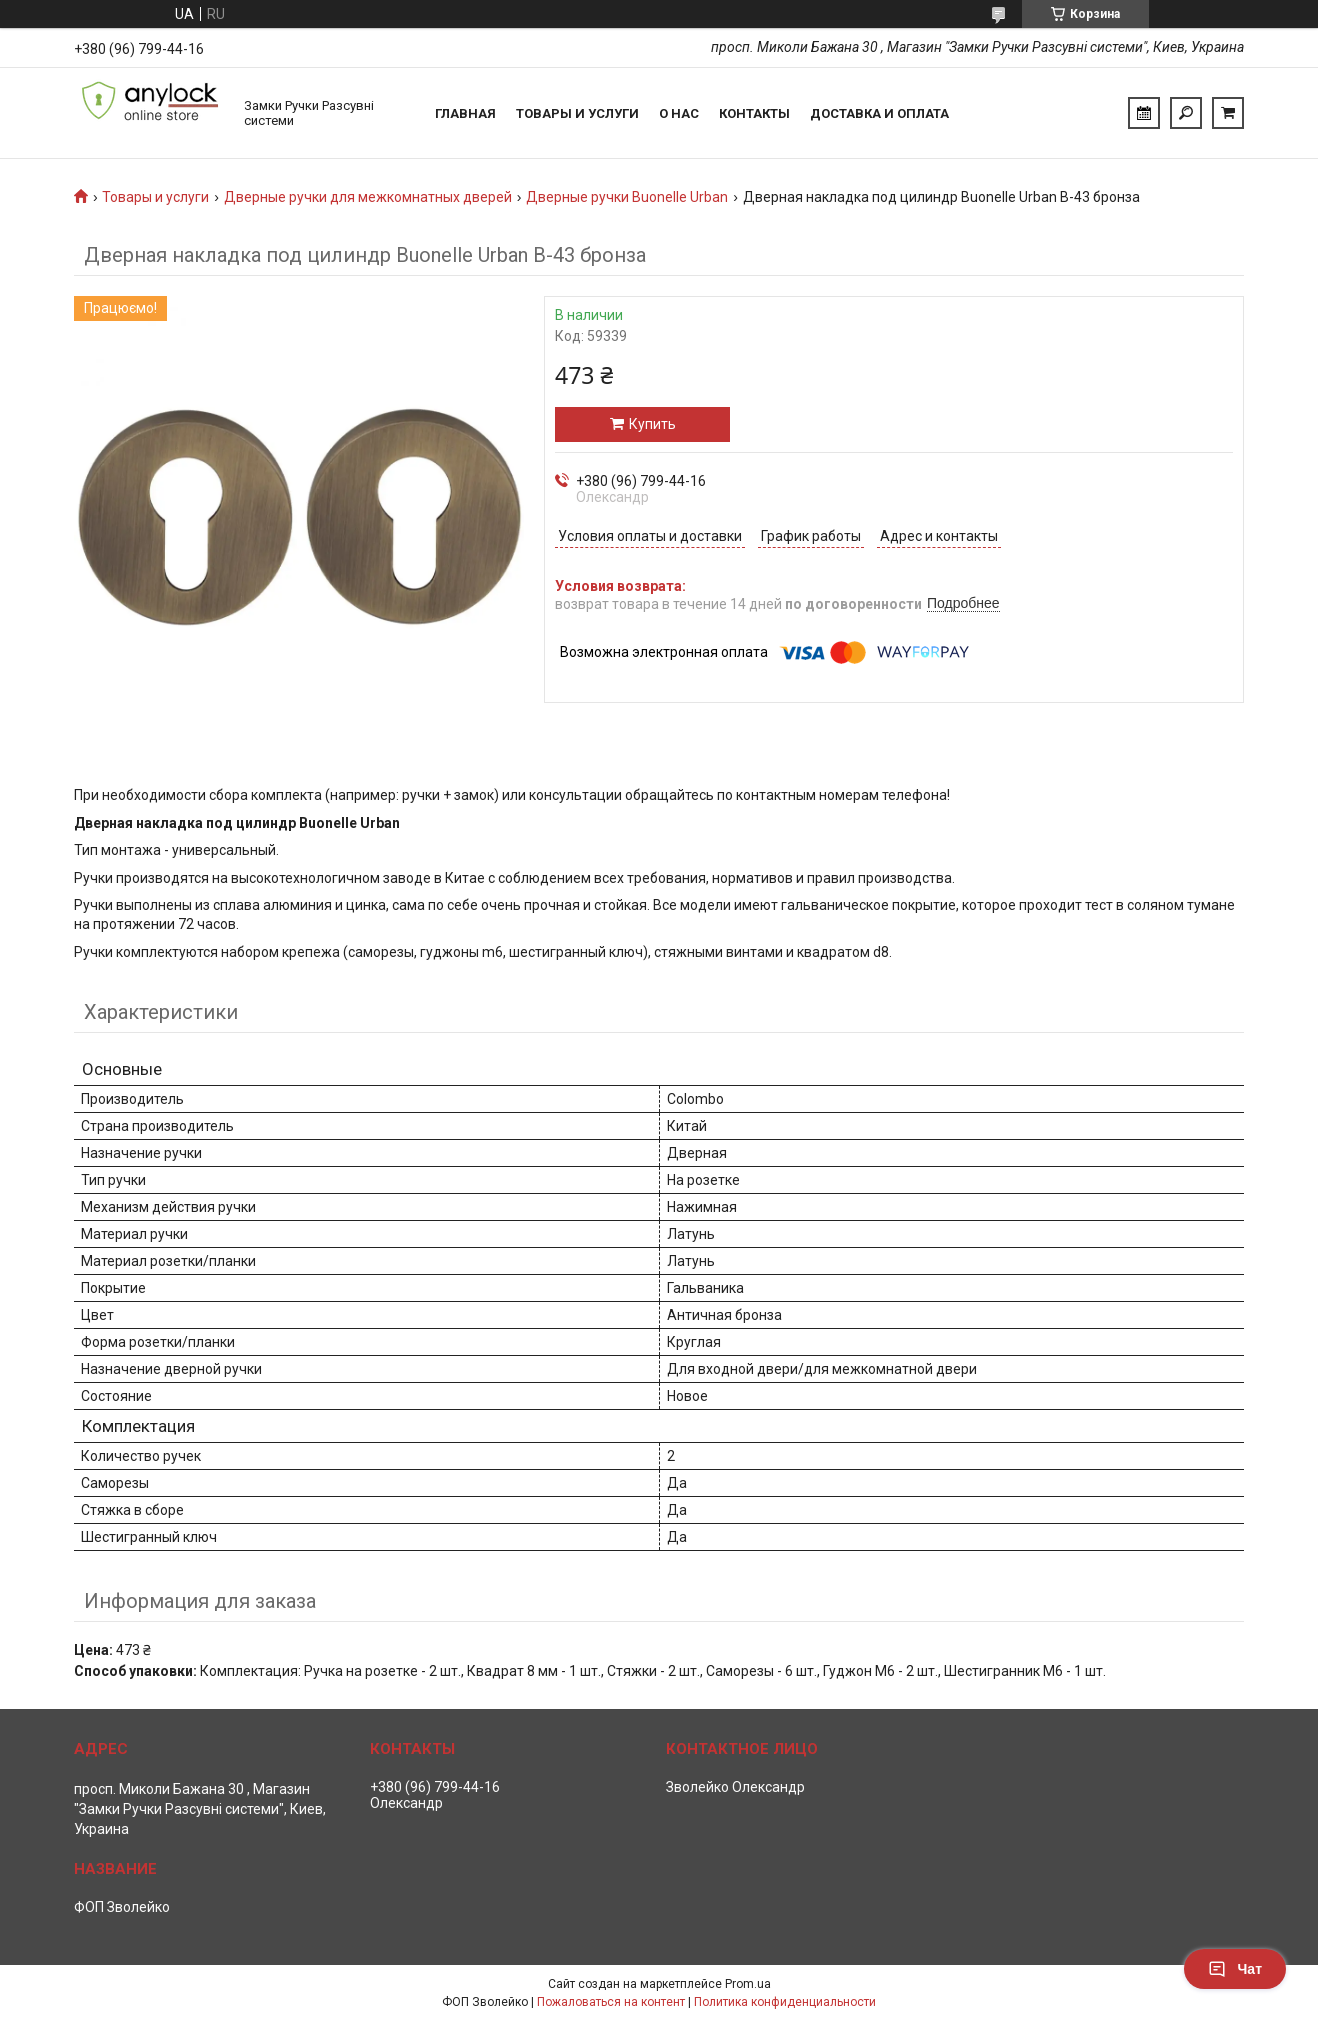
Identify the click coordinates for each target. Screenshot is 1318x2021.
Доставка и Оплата (879, 113)
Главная (465, 113)
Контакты (754, 113)
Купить (652, 424)
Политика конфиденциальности (785, 2002)
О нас (679, 113)
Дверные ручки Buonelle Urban (627, 197)
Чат (1235, 1969)
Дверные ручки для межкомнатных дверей (368, 197)
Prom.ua (748, 1984)
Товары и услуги (577, 113)
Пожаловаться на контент (611, 2002)
